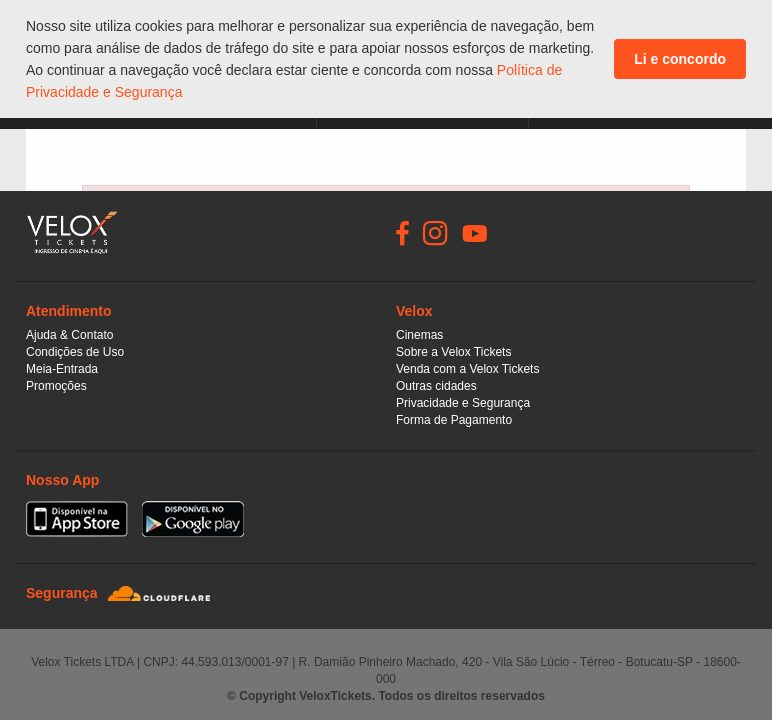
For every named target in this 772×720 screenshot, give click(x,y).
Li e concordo (680, 59)
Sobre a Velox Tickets (453, 352)
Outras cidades (436, 386)
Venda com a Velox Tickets (467, 369)
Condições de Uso (75, 352)
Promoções (56, 386)
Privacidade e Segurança (463, 403)
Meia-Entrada (62, 369)
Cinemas (419, 335)
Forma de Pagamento (454, 420)
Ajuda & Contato (69, 335)
